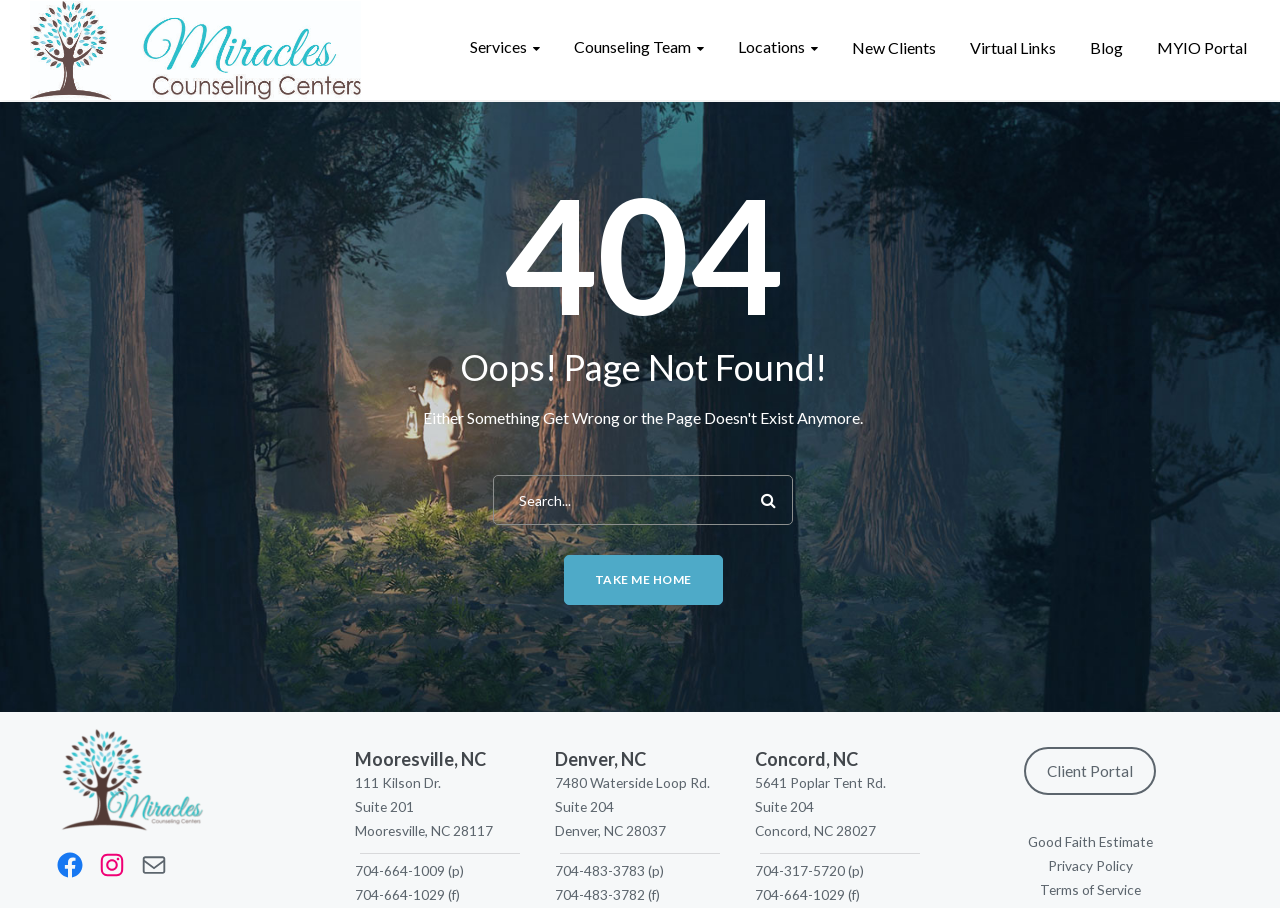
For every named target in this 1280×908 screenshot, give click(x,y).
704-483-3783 (600, 870)
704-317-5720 (800, 870)
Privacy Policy (1090, 865)
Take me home (643, 579)
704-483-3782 (600, 894)
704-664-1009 (400, 870)
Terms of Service (1090, 889)
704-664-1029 (400, 894)
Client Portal (1090, 771)
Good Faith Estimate (1090, 841)
